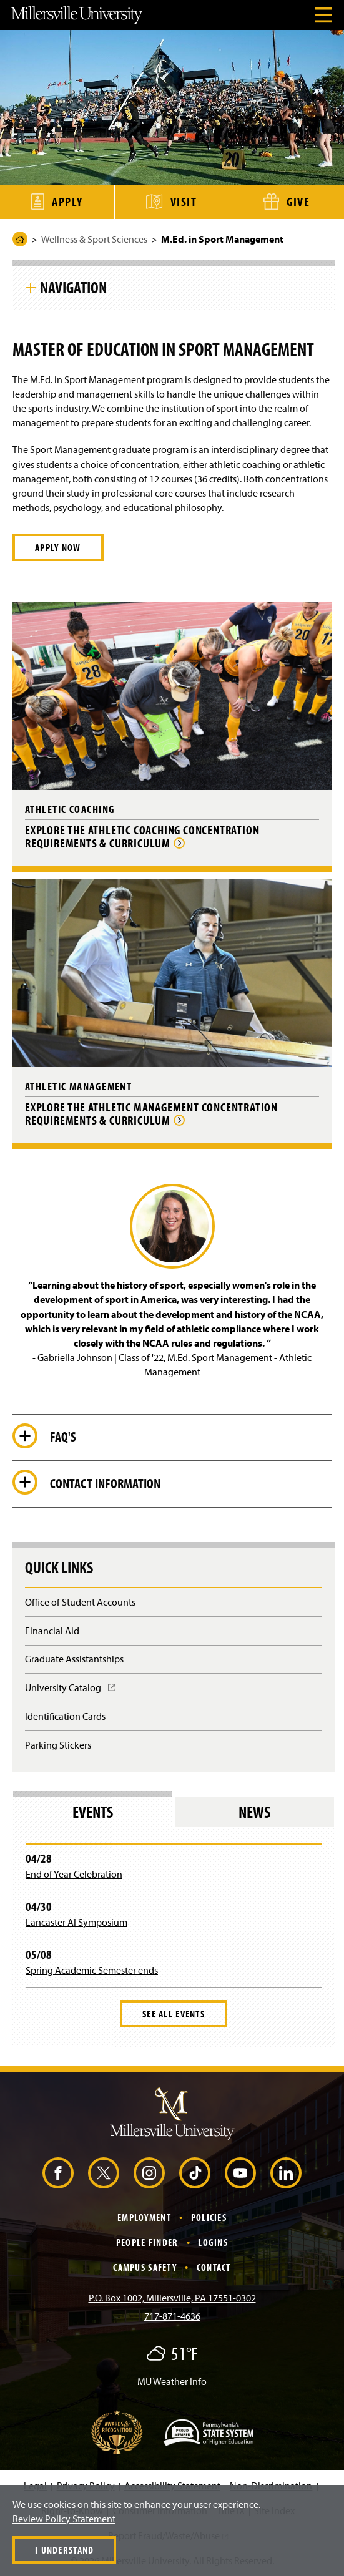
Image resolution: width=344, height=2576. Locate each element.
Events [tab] (92, 1812)
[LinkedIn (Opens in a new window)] (286, 2172)
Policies (209, 2217)
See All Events (173, 2014)
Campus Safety (145, 2267)
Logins (213, 2242)
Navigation (73, 287)
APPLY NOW (58, 547)
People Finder (147, 2242)
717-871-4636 (172, 2315)
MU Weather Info (172, 2381)
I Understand (64, 2550)
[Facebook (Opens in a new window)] (58, 2172)
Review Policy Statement (63, 2518)
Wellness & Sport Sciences (94, 239)
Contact (214, 2267)
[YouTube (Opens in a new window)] (240, 2172)
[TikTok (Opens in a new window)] (194, 2172)
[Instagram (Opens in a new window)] (149, 2172)
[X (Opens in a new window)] (103, 2172)
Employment (144, 2217)
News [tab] (254, 1812)
